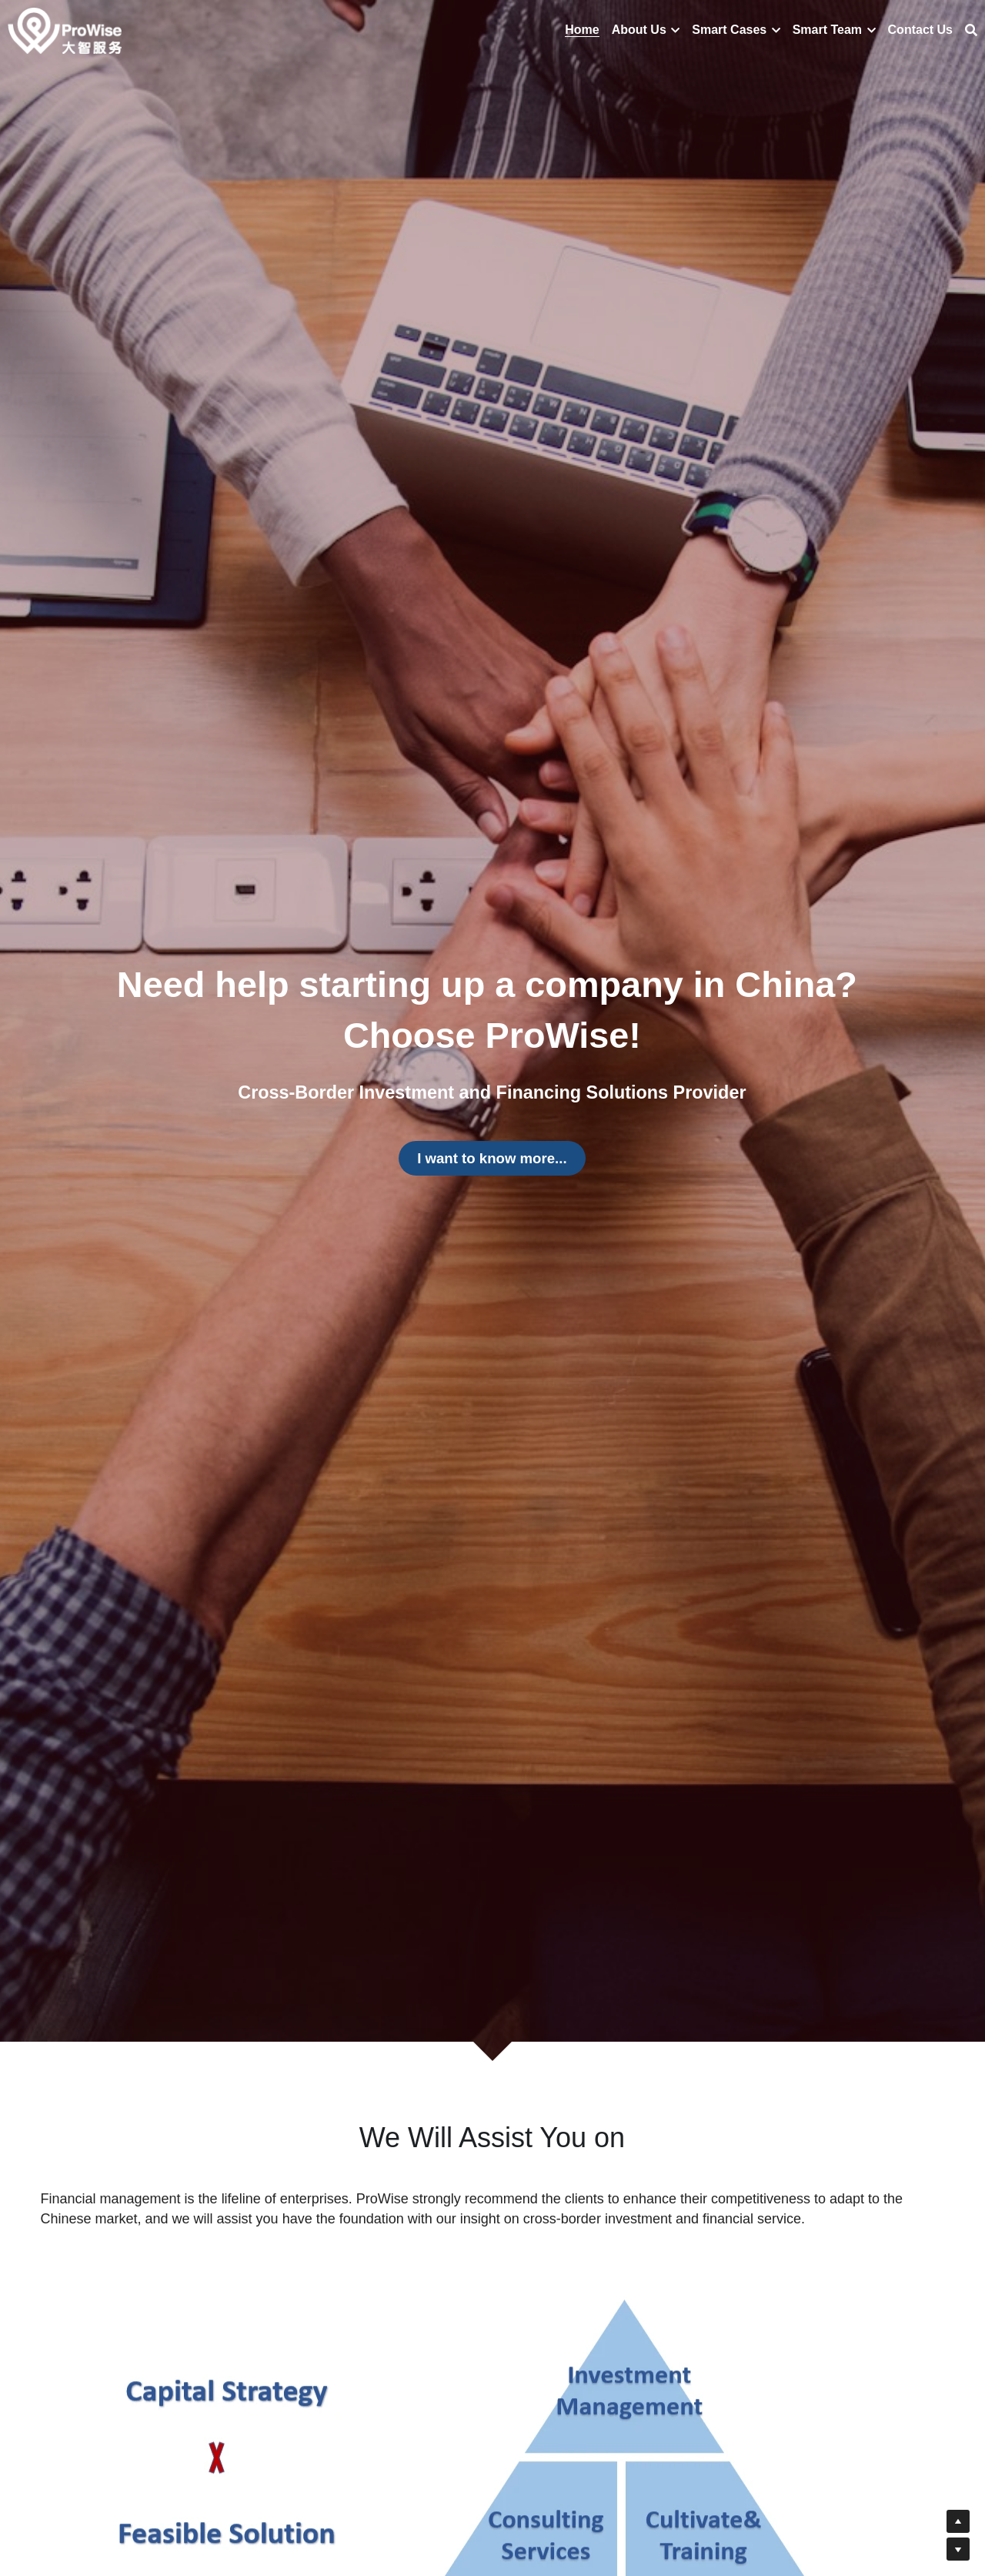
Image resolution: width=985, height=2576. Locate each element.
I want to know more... (492, 1158)
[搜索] (971, 30)
